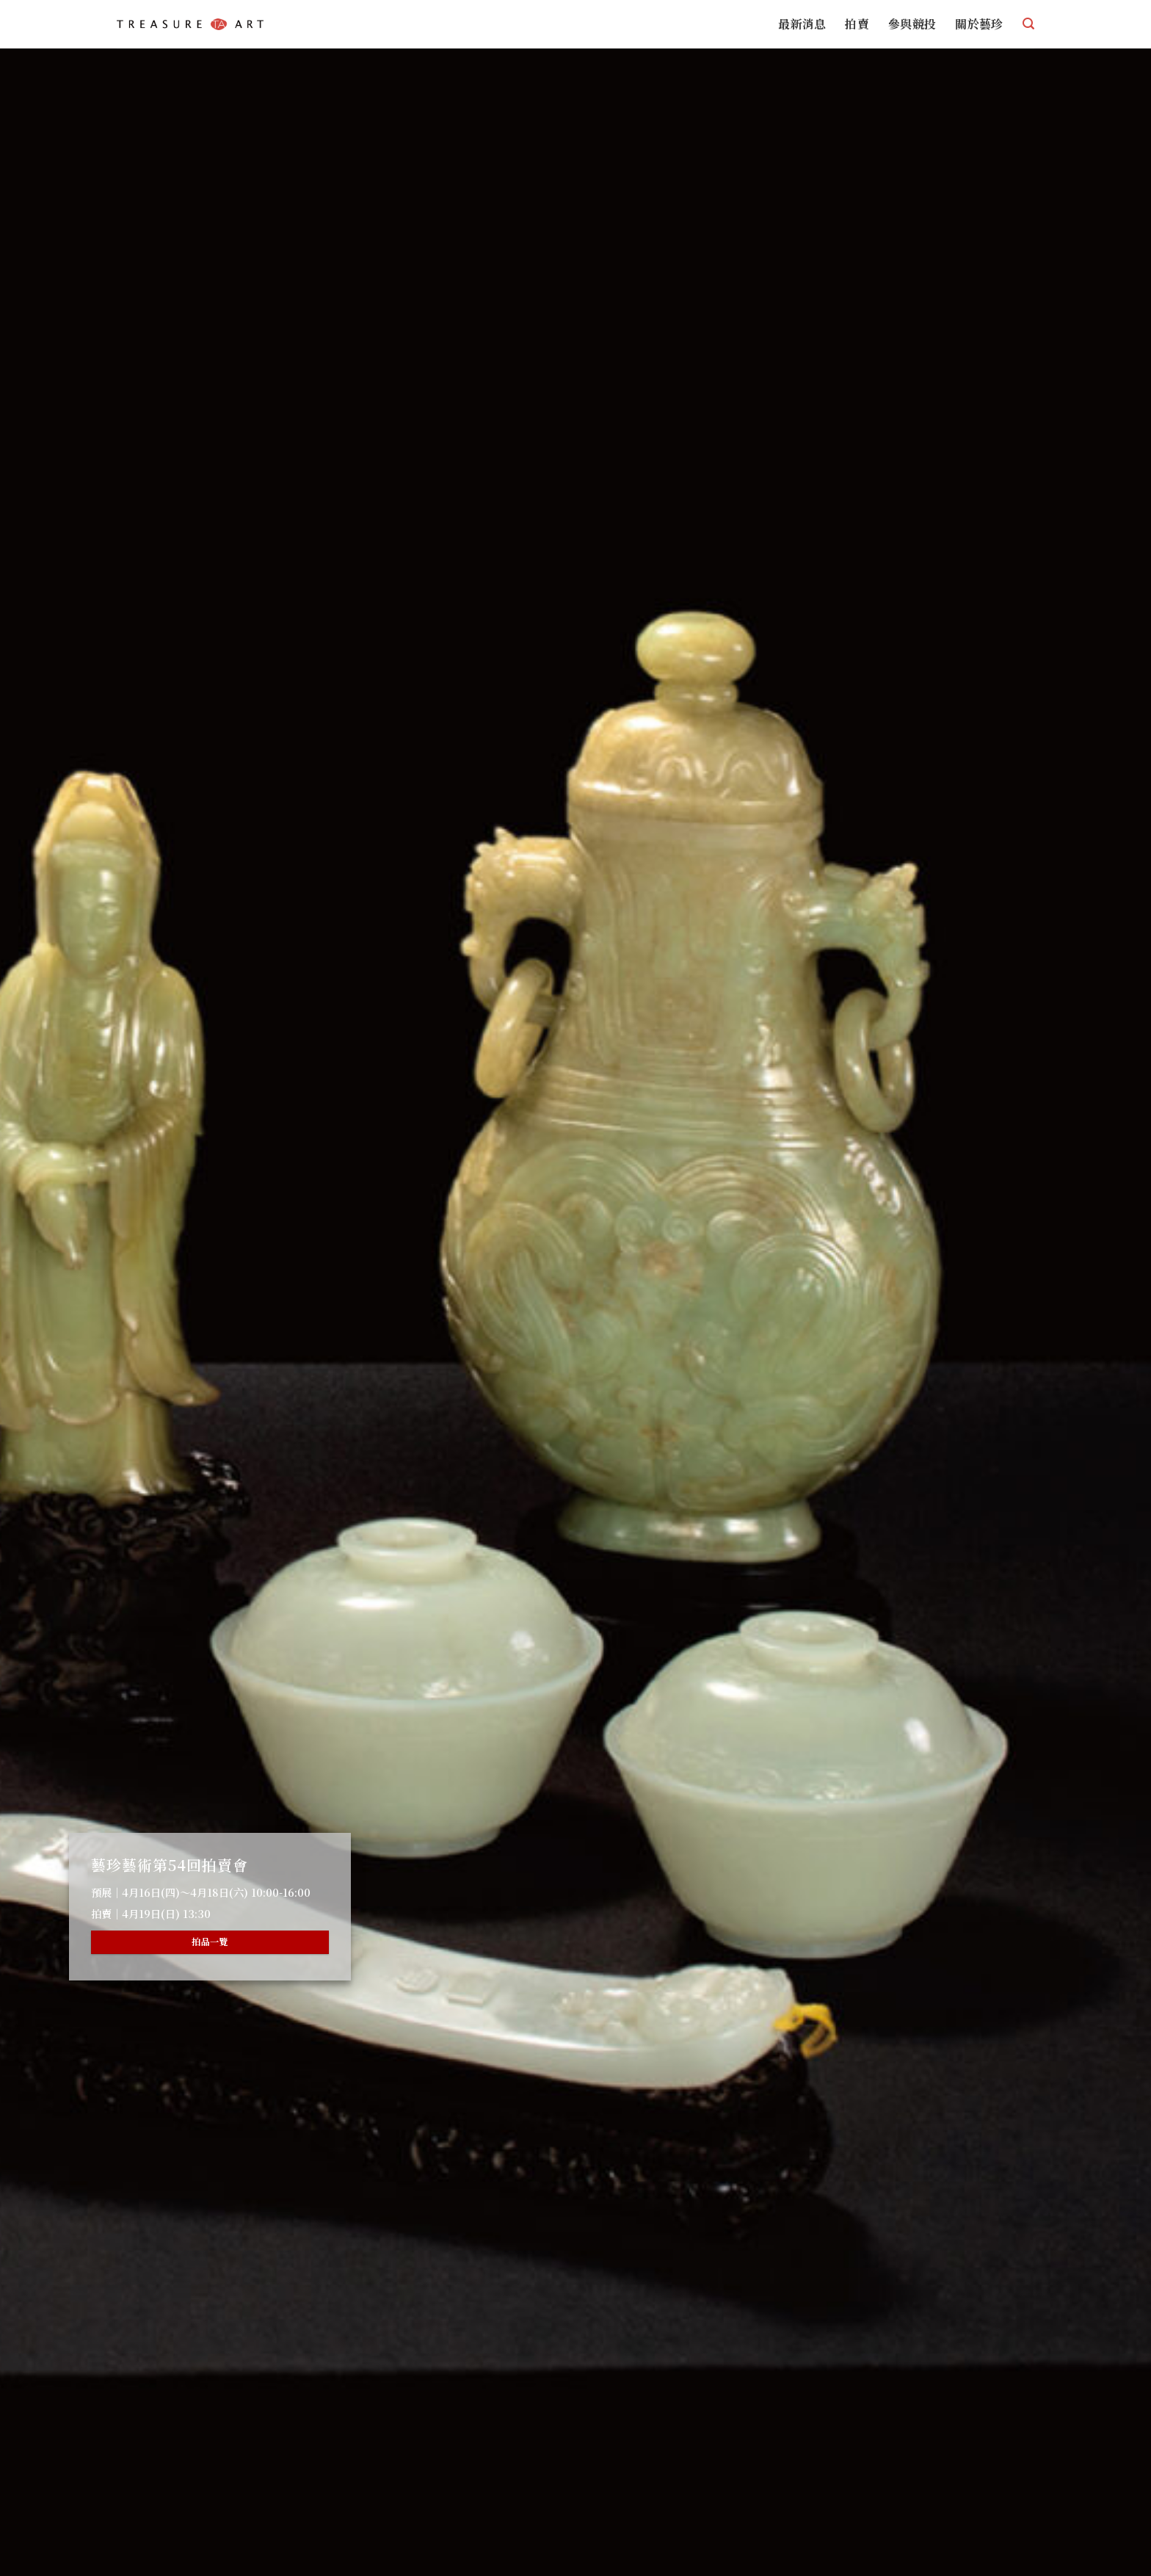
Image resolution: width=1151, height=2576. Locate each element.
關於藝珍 (979, 23)
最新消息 (802, 23)
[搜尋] (1028, 24)
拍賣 (857, 23)
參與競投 (912, 23)
